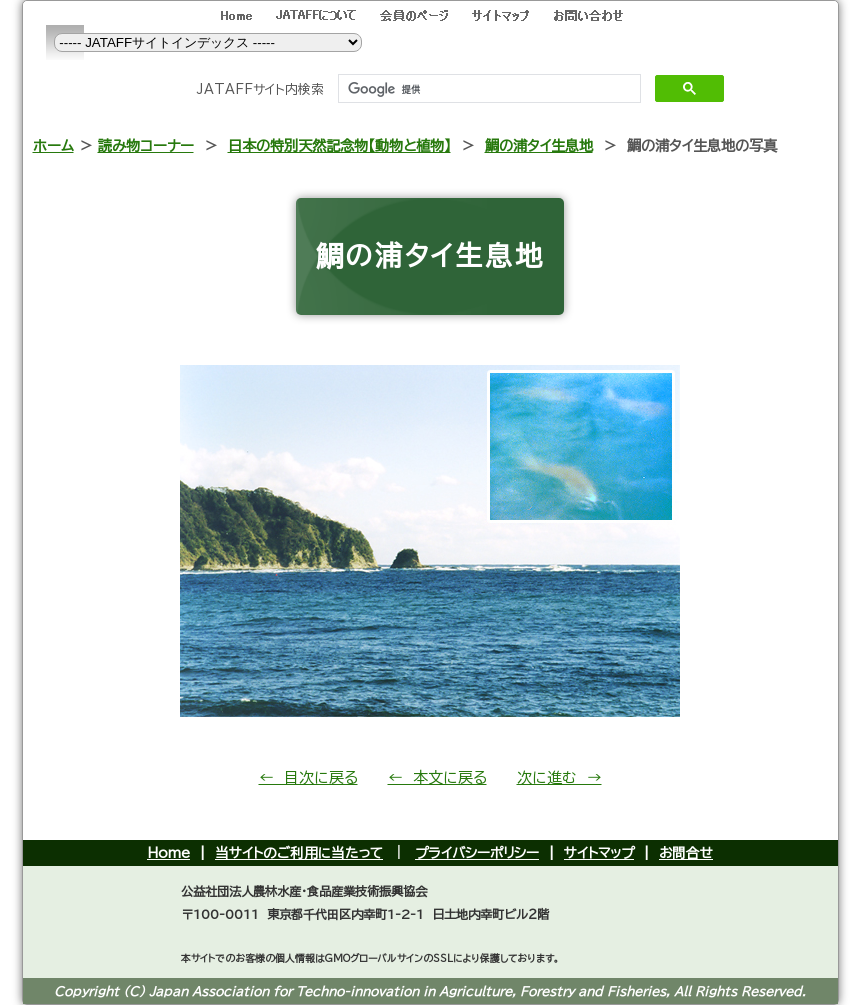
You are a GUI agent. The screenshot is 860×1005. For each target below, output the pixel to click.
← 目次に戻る (308, 777)
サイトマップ (599, 853)
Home (168, 853)
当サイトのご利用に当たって (299, 853)
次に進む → (559, 777)
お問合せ (686, 853)
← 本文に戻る (437, 777)
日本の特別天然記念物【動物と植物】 (339, 145)
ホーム (53, 145)
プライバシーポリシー (477, 853)
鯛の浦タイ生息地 (539, 145)
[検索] (487, 89)
